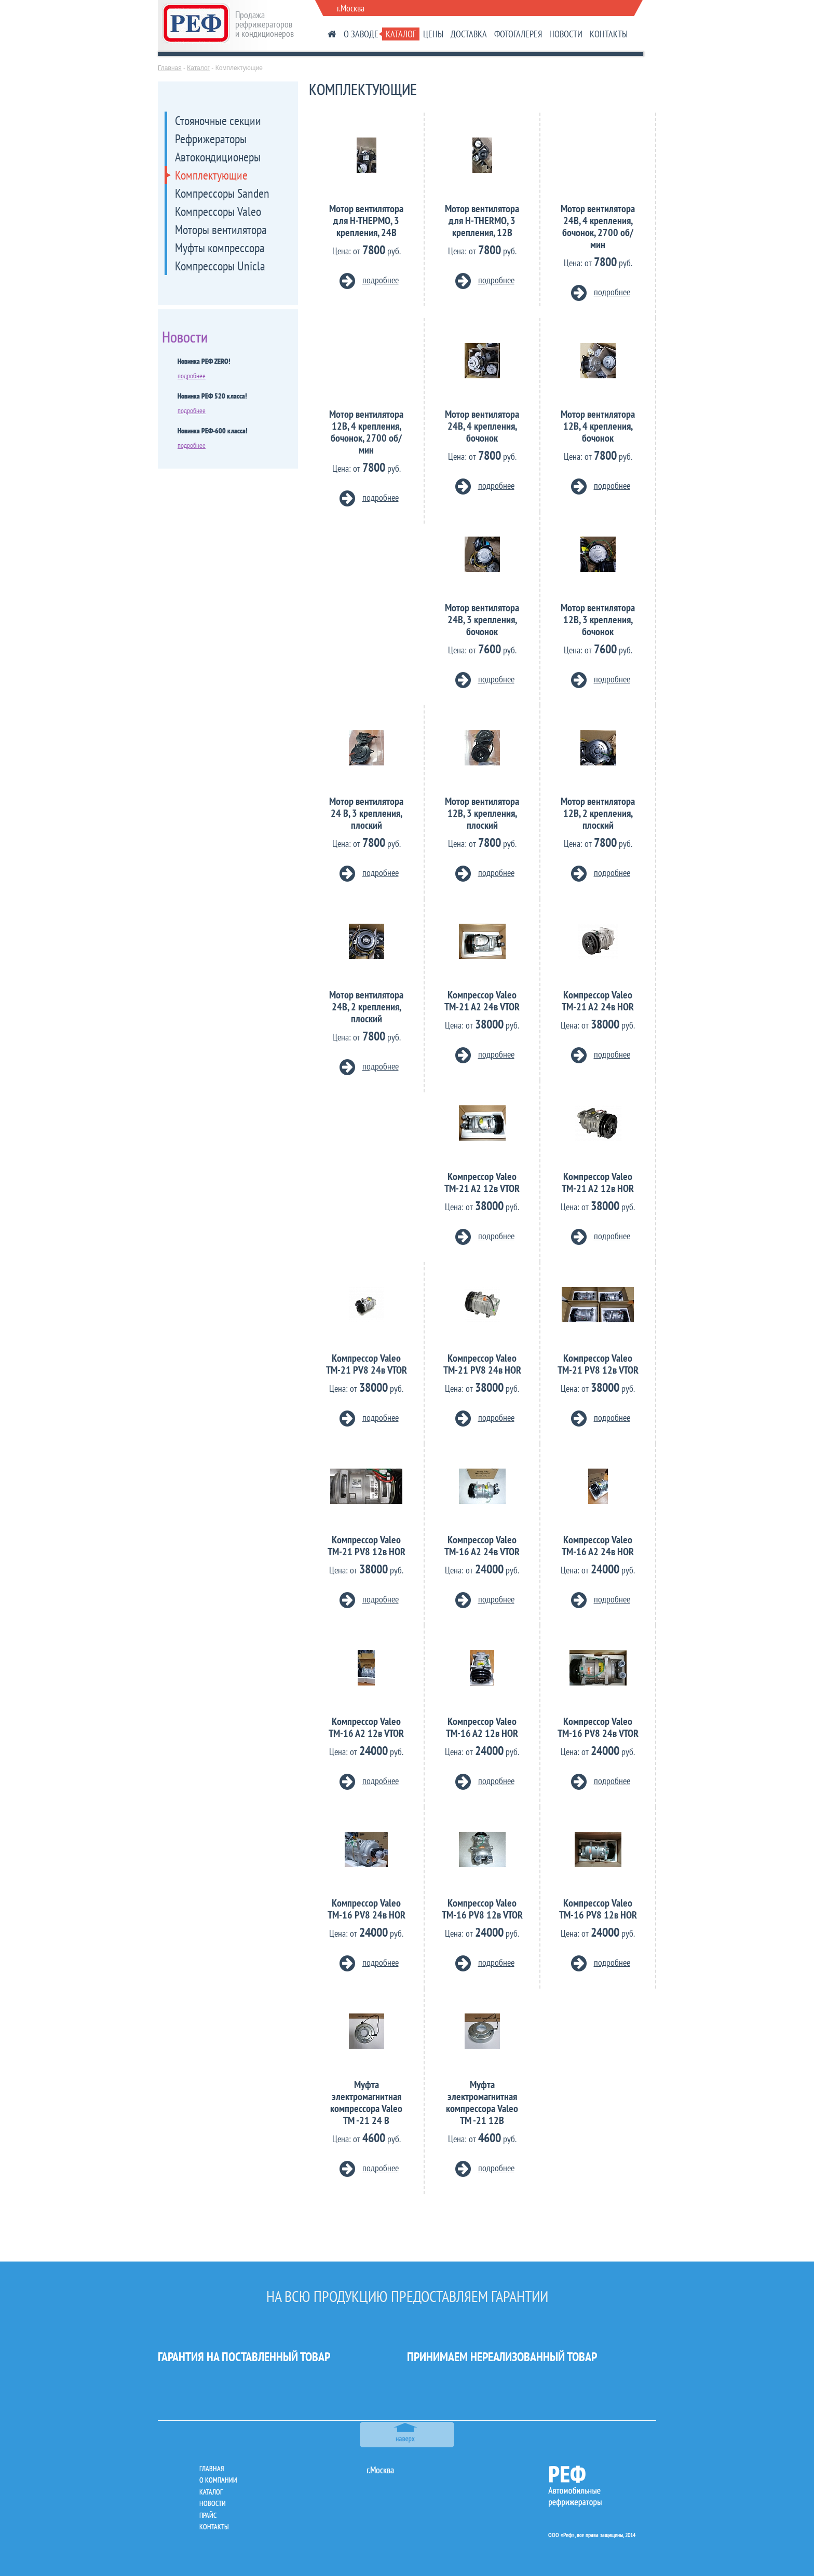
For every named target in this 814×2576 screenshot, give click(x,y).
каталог (211, 2492)
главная (211, 2468)
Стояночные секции (218, 121)
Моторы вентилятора (221, 230)
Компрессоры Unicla (220, 266)
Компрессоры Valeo (218, 211)
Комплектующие (211, 175)
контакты (214, 2526)
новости (212, 2503)
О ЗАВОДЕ (361, 34)
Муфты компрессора (220, 248)
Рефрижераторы (211, 139)
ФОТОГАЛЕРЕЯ (518, 34)
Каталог (198, 68)
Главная (170, 68)
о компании (218, 2480)
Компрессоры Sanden (222, 193)
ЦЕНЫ (433, 34)
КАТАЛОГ (401, 34)
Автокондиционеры (218, 157)
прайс (207, 2515)
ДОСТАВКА (469, 34)
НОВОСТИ (565, 34)
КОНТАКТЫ (609, 34)
